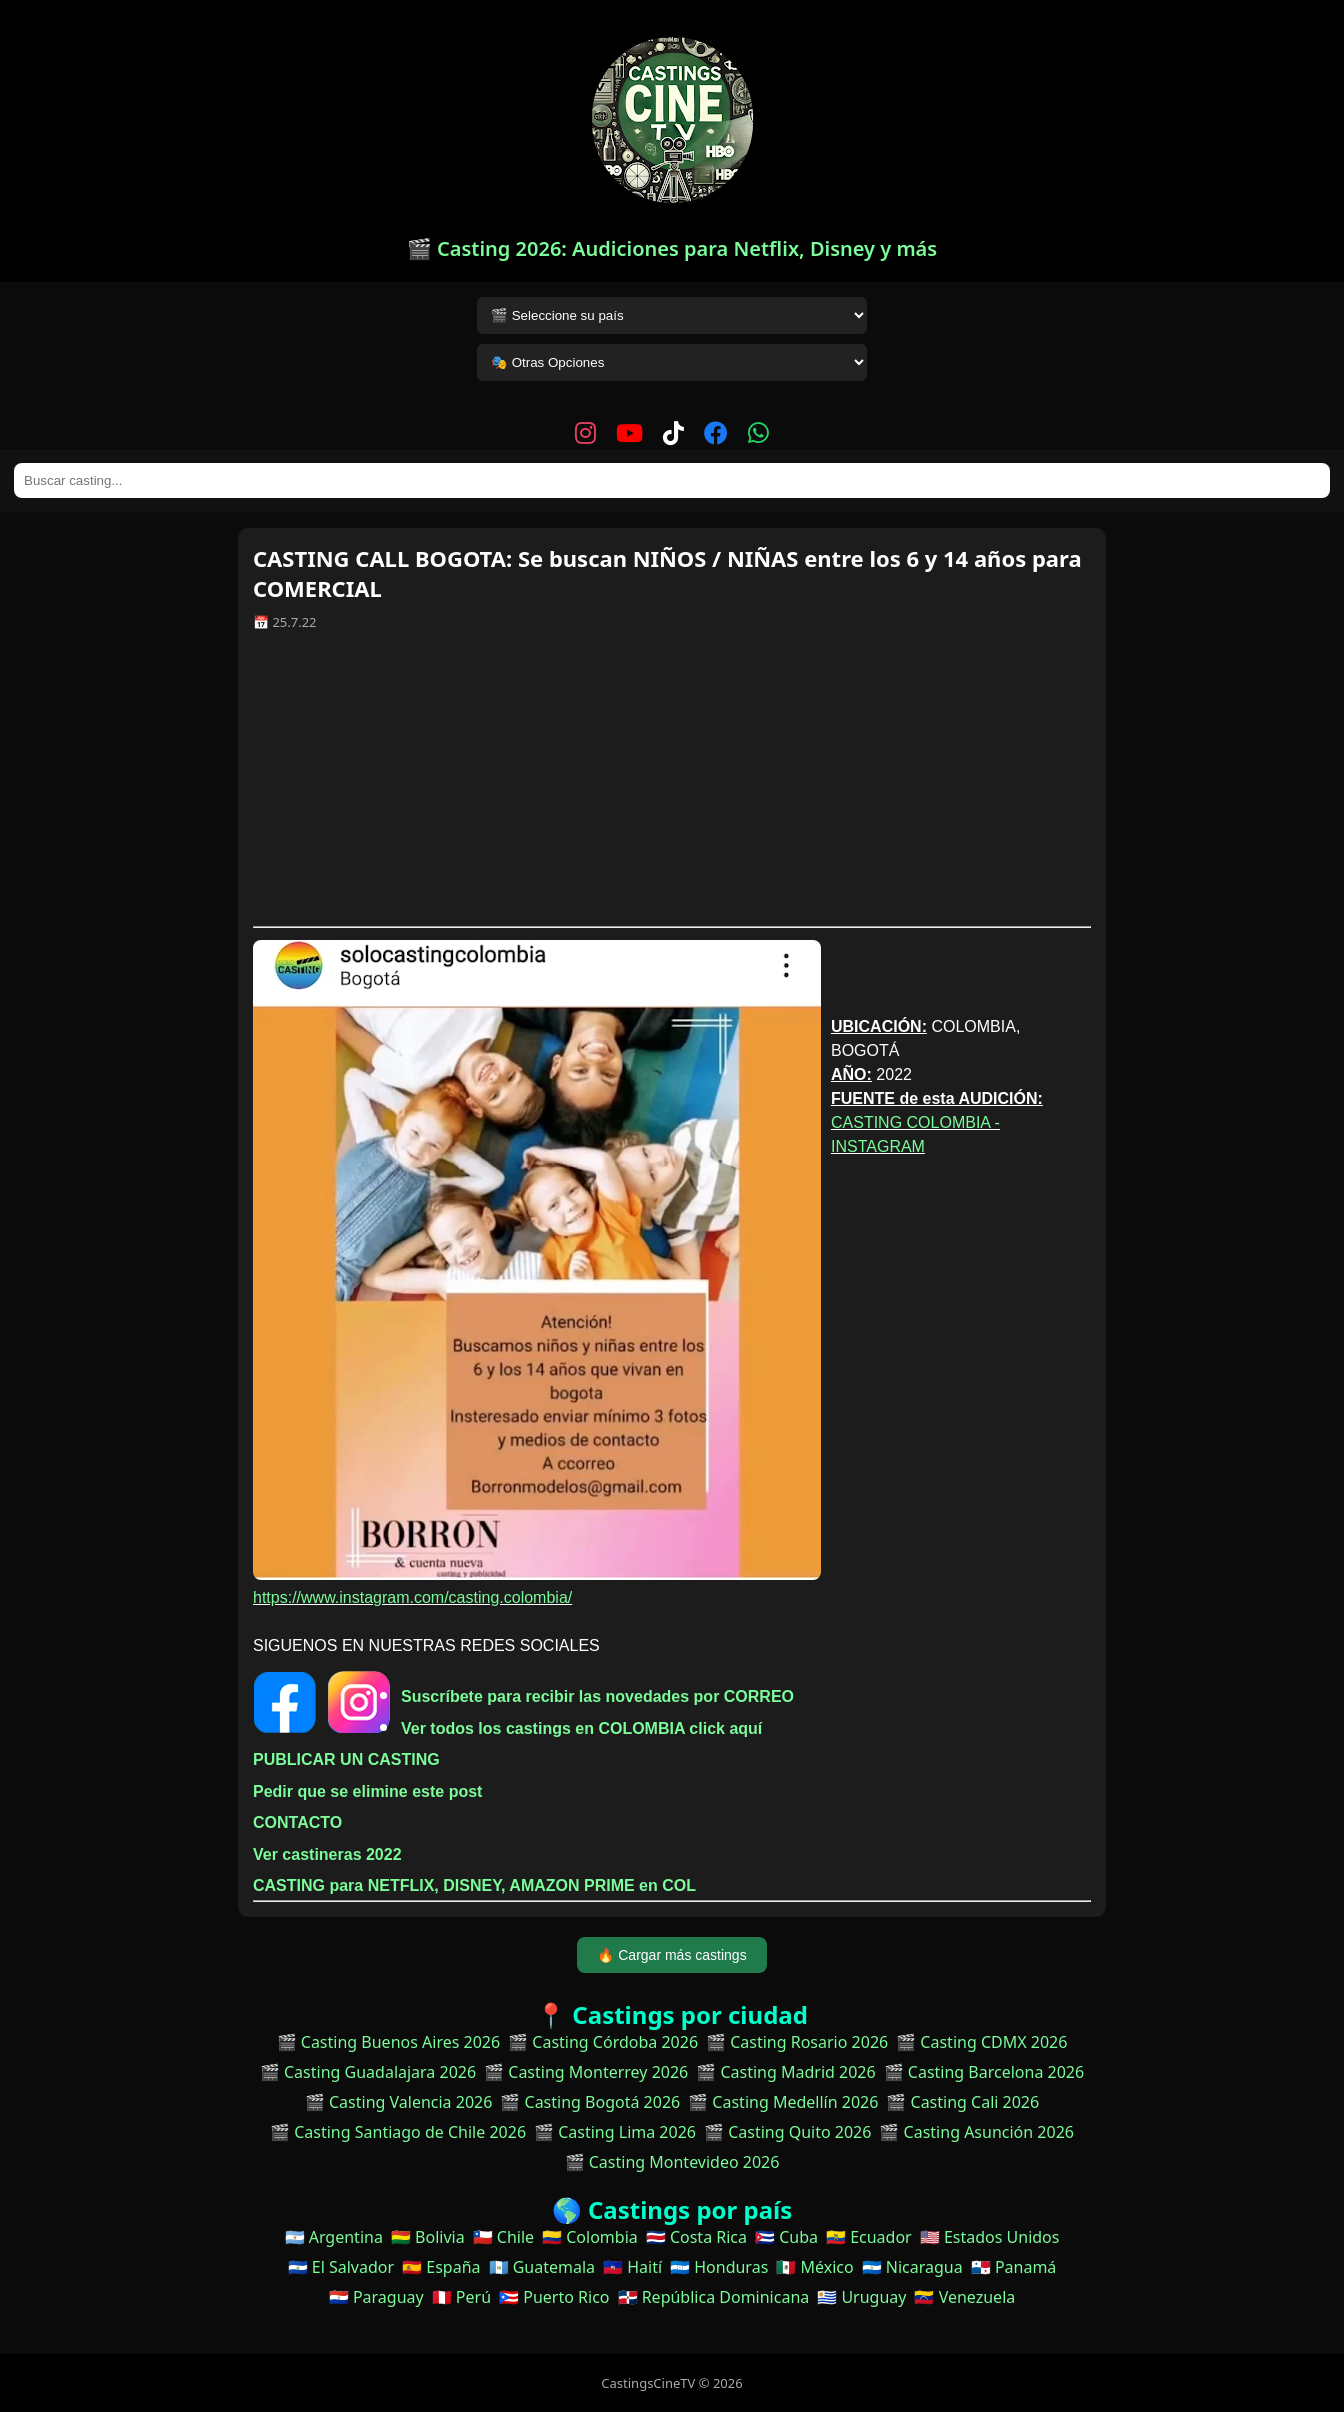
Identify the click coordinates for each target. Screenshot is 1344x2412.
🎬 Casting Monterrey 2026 (586, 2072)
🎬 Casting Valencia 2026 (399, 2102)
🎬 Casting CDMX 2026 (981, 2042)
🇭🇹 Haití (632, 2267)
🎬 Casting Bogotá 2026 (590, 2102)
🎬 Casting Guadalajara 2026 (368, 2072)
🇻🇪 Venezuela (964, 2297)
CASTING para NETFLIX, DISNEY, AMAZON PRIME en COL (474, 1885)
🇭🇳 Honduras (719, 2267)
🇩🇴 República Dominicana (714, 2297)
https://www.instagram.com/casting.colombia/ (412, 1597)
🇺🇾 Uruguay (861, 2297)
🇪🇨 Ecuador (869, 2237)
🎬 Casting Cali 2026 (962, 2102)
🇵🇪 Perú (461, 2297)
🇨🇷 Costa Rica (696, 2237)
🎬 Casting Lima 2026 (615, 2132)
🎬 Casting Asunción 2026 (976, 2132)
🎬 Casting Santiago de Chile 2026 (398, 2132)
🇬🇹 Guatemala (542, 2267)
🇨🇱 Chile (503, 2237)
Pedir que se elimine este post (367, 1791)
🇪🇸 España (441, 2267)
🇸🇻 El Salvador (341, 2267)
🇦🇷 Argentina (334, 2237)
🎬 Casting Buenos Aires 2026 (389, 2042)
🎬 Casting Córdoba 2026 (603, 2042)
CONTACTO (297, 1822)
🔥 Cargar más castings (671, 1955)
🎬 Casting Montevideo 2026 (672, 2162)
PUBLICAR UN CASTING (346, 1759)
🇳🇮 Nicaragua (912, 2267)
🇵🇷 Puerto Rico (554, 2297)
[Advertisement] (672, 786)
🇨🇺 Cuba (786, 2237)
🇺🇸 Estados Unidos (990, 2237)
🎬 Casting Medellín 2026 (783, 2102)
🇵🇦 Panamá (1014, 2267)
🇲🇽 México (814, 2267)
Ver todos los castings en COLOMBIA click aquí (581, 1728)
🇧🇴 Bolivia (428, 2237)
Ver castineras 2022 (327, 1854)
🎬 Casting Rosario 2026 (797, 2042)
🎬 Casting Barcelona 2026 (984, 2072)
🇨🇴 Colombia (590, 2237)
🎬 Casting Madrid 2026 (785, 2072)
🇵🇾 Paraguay (376, 2297)
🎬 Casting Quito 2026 (787, 2132)
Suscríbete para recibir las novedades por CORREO (597, 1696)
